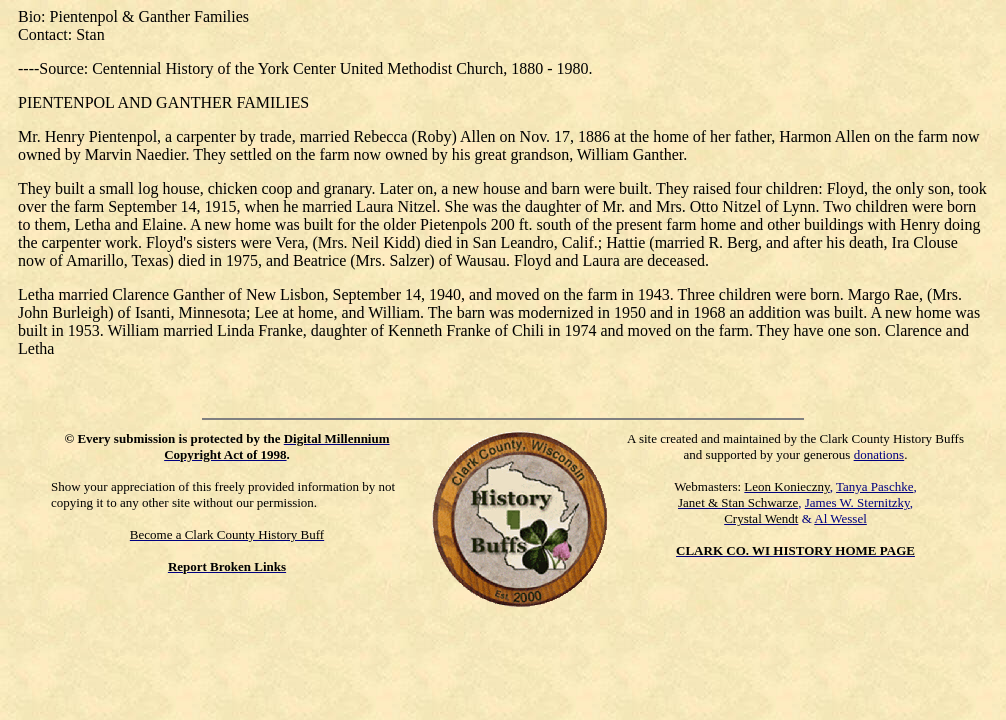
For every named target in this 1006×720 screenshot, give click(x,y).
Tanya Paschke (874, 486)
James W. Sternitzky (857, 502)
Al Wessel (840, 518)
